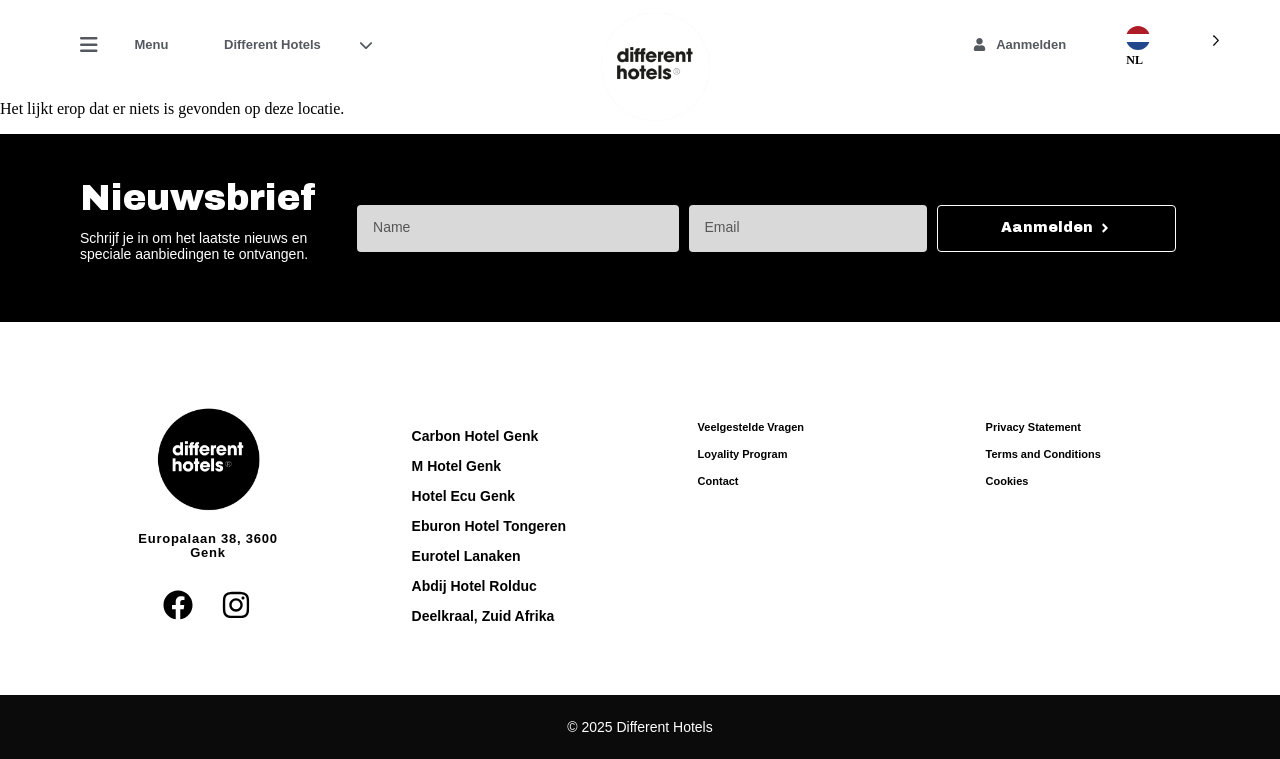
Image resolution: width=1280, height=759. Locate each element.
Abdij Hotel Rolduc (474, 586)
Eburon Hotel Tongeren (489, 526)
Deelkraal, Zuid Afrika (483, 616)
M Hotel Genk (456, 466)
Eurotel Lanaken (466, 556)
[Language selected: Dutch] (1170, 38)
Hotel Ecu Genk (463, 496)
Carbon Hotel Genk (475, 436)
